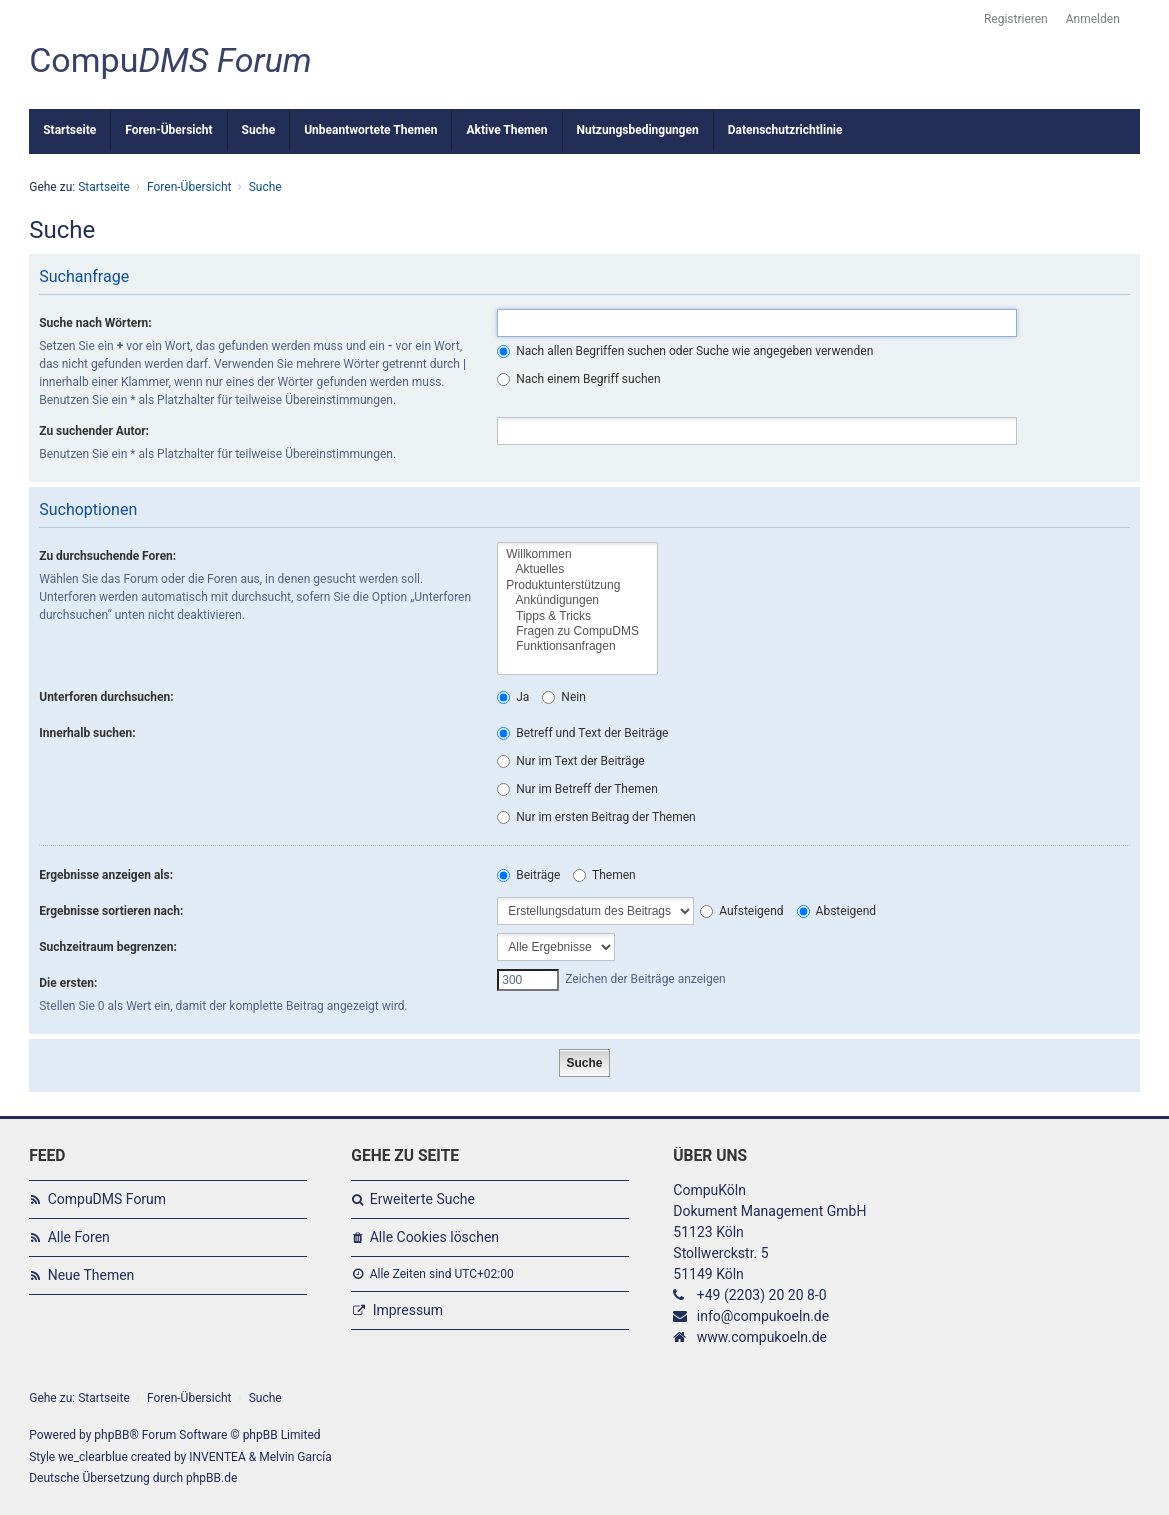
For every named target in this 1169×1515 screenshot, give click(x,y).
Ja (513, 697)
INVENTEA (217, 1457)
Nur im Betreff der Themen (577, 789)
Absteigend (836, 911)
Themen (604, 875)
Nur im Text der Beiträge (571, 761)
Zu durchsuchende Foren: (107, 556)
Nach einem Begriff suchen (578, 379)
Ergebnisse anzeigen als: (106, 875)
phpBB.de (211, 1478)
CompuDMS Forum (107, 1199)
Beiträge (528, 875)
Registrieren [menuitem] (1016, 19)
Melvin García (295, 1457)
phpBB (111, 1435)
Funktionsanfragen (577, 646)
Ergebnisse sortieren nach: (111, 911)
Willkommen (577, 554)
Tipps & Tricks (577, 616)
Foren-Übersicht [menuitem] (168, 130)
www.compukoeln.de (762, 1337)
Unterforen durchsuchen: (106, 697)
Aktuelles (577, 569)
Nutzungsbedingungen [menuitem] (638, 130)
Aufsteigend (741, 911)
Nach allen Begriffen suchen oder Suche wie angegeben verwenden (685, 351)
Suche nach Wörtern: (95, 323)
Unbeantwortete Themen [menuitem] (370, 130)
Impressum (408, 1310)
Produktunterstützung (577, 585)
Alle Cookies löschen (434, 1237)
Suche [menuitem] (259, 130)
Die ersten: (68, 983)
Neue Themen (91, 1275)
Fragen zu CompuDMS (577, 631)
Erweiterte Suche (422, 1199)
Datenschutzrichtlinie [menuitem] (785, 130)
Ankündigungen (577, 600)
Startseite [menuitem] (69, 130)
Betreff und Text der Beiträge (582, 733)
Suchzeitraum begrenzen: (108, 947)
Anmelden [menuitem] (1093, 19)
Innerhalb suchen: (87, 733)
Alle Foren (79, 1237)
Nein (563, 697)
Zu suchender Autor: (94, 431)
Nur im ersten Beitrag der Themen (596, 817)
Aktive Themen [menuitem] (506, 130)
